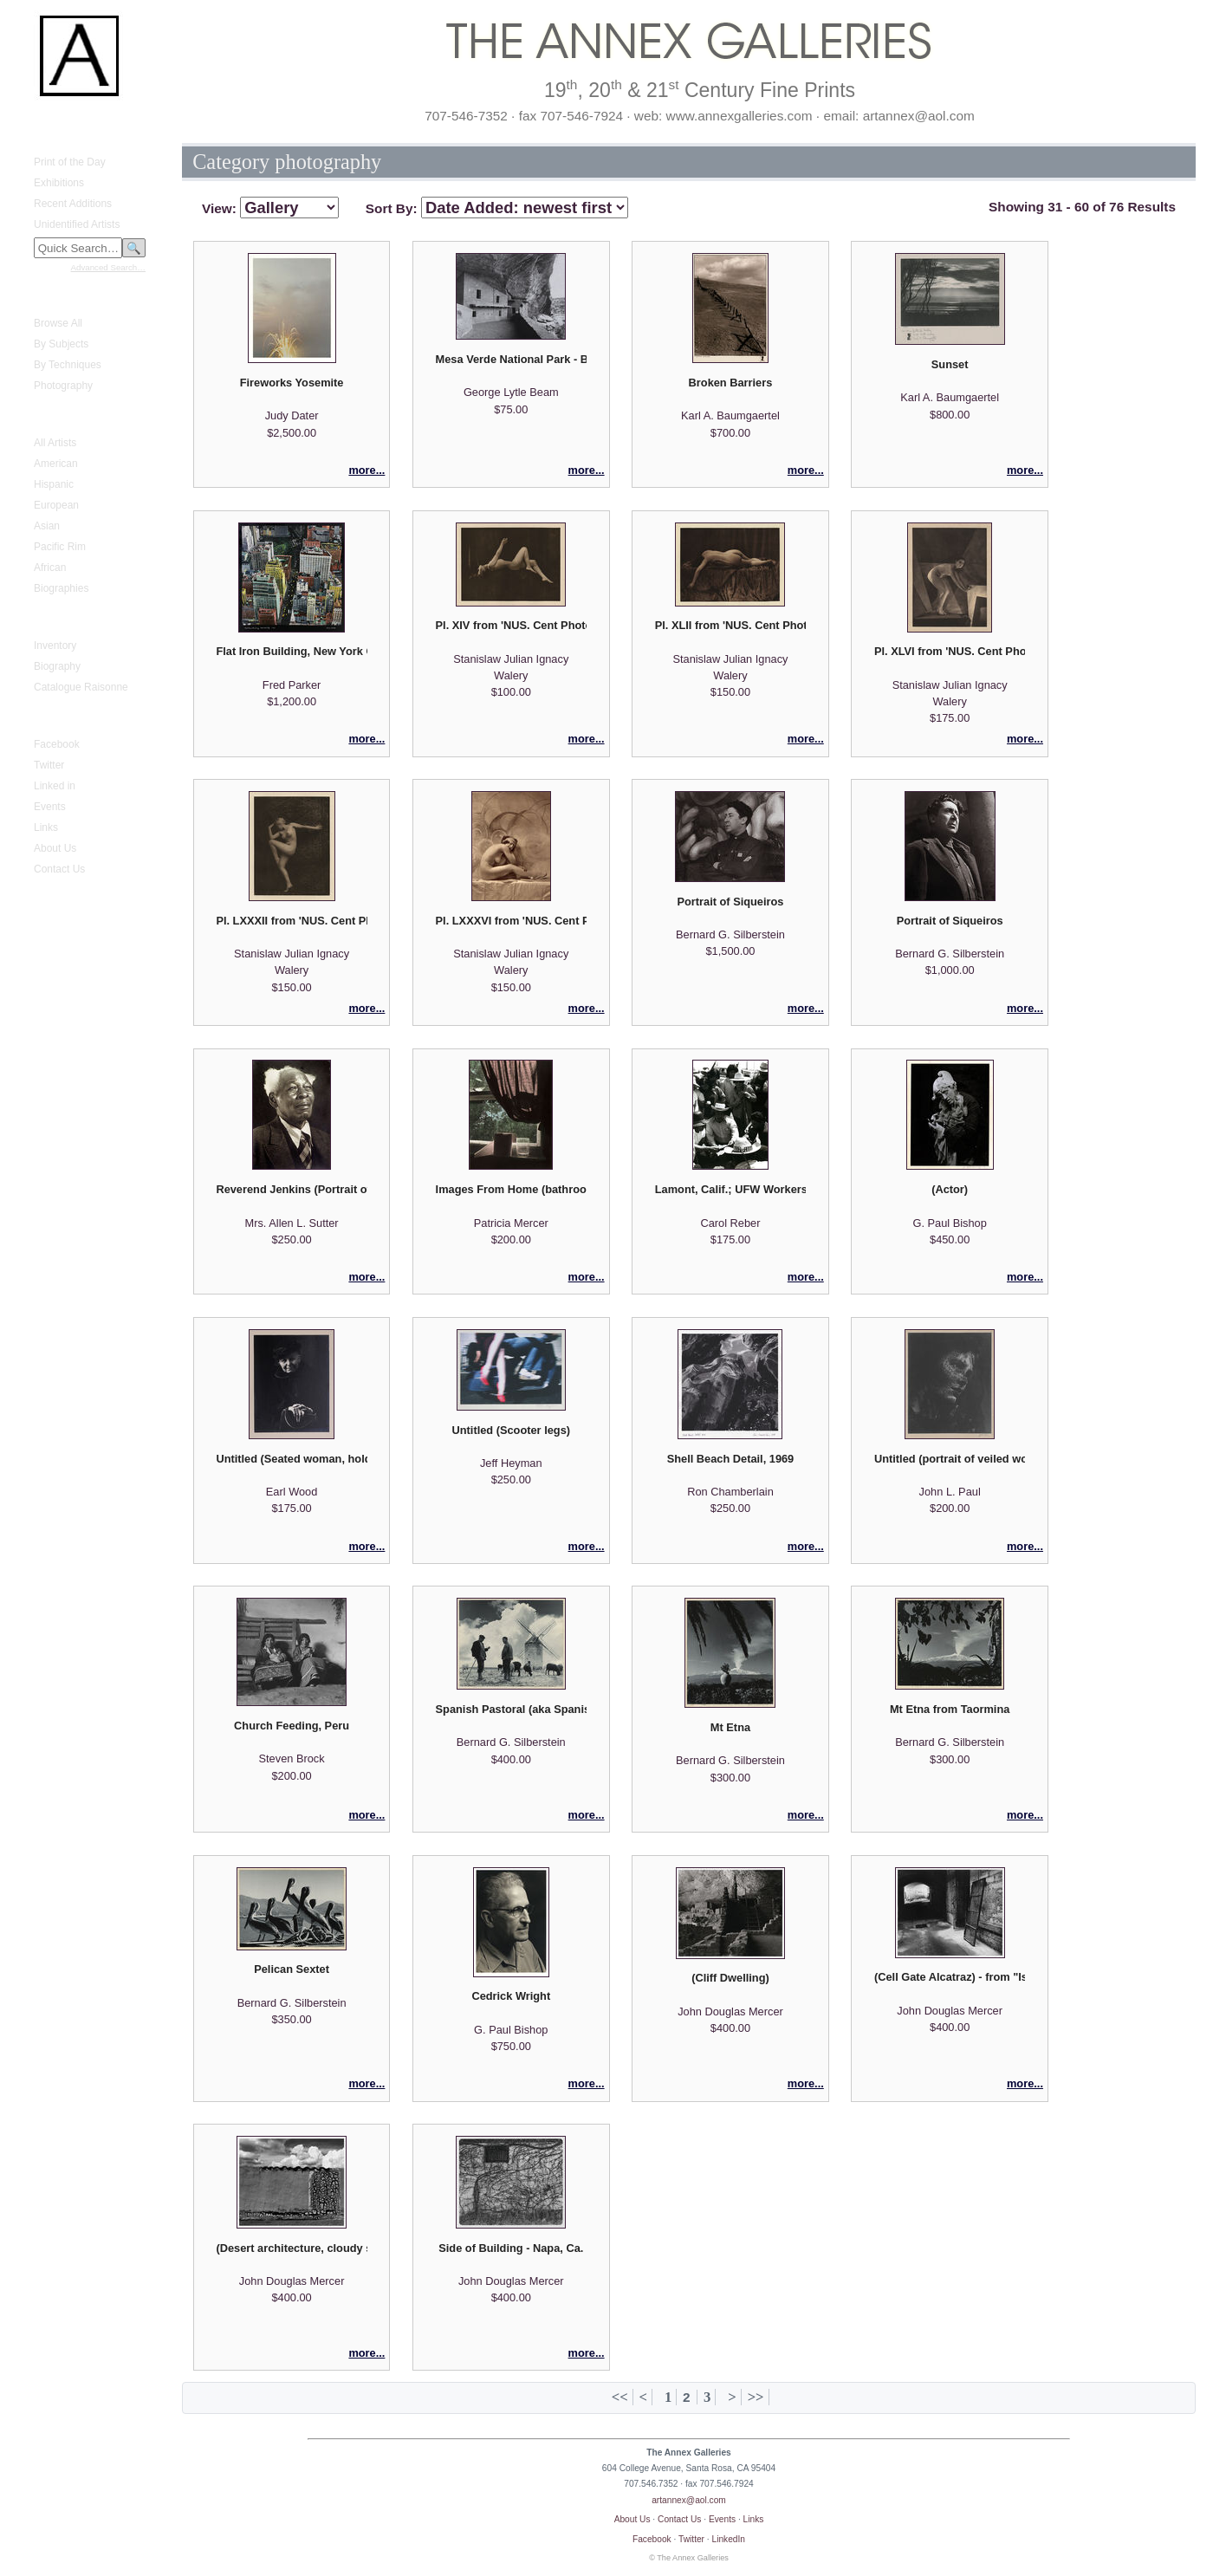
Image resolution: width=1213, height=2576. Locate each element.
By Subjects (61, 344)
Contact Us (59, 869)
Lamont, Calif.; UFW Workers (730, 1189)
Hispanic (54, 484)
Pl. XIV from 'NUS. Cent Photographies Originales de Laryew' (511, 625)
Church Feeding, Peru (291, 1725)
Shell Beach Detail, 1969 (731, 1458)
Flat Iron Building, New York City (291, 651)
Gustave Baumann (66, 619)
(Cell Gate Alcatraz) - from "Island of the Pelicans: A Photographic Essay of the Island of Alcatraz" (949, 1976)
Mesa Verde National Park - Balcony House (511, 359)
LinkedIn (729, 2539)
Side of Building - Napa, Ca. (510, 2248)
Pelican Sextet (291, 1969)
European (56, 505)
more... (366, 470)
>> (756, 2397)
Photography (63, 386)
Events (50, 807)
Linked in (54, 786)
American (56, 463)
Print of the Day (70, 162)
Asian (47, 526)
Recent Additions (73, 204)
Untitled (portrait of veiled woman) (949, 1458)
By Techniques (67, 365)
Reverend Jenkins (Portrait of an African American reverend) (291, 1189)
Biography (57, 666)
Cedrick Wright (510, 1995)
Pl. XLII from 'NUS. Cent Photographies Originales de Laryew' (730, 625)
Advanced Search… (108, 267)
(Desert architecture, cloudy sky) (291, 2248)
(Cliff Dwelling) (730, 1977)
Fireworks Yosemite (292, 382)
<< (620, 2397)
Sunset (950, 364)
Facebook (57, 744)
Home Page (50, 120)
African (50, 567)
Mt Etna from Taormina (949, 1709)
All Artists (55, 443)
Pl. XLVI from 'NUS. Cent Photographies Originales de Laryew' (949, 651)
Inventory (55, 645)
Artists (37, 417)
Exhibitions (59, 183)
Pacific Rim (60, 547)
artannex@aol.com (689, 2500)
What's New (51, 136)
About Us (55, 848)
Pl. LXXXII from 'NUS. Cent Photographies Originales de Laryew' (291, 920)
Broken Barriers (731, 382)
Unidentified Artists (77, 224)
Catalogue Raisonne (81, 687)
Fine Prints (48, 297)
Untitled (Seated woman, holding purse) (291, 1458)
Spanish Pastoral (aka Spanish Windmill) (511, 1709)
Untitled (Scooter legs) (511, 1430)
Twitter (49, 765)
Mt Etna (730, 1727)
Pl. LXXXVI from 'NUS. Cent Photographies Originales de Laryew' (511, 920)
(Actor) (949, 1189)
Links (46, 827)
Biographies (61, 588)
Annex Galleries (60, 718)
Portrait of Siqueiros (730, 901)
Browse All (58, 323)
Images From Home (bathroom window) (511, 1189)
